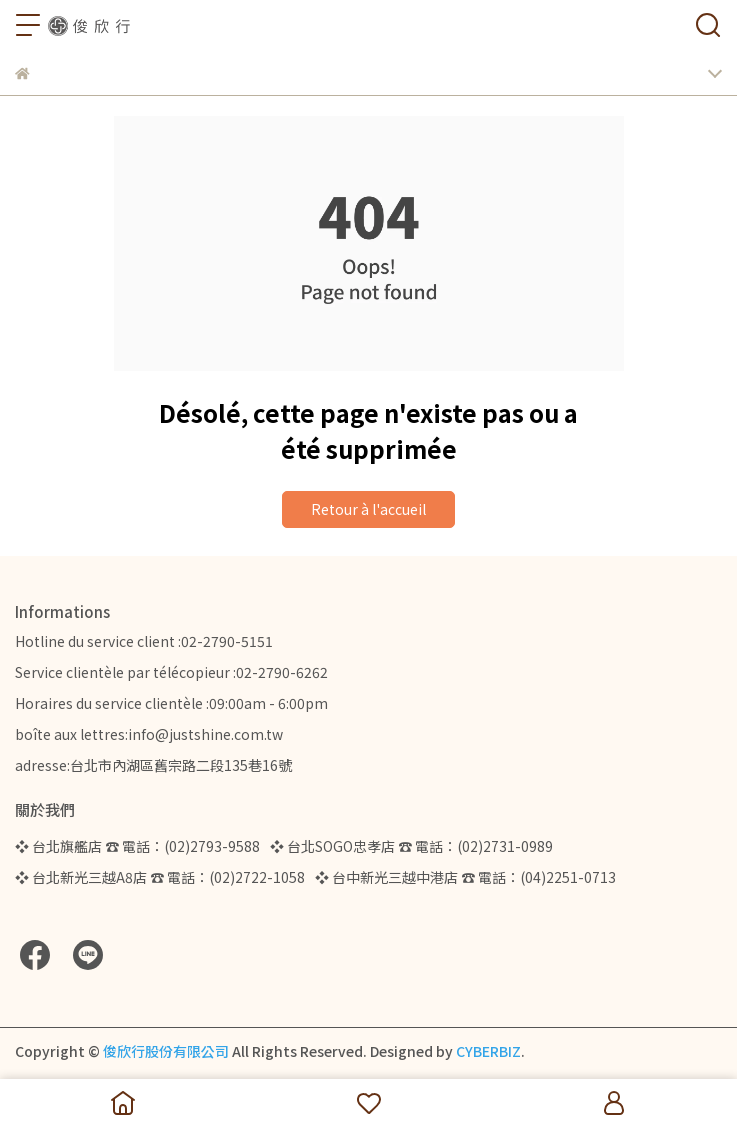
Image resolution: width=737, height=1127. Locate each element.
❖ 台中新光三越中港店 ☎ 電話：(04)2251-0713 (465, 877)
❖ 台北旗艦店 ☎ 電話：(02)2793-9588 (137, 846)
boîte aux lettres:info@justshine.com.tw (149, 734)
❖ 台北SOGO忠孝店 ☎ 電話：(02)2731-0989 (411, 846)
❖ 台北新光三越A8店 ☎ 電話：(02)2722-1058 (160, 877)
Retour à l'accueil (368, 509)
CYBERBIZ (488, 1051)
